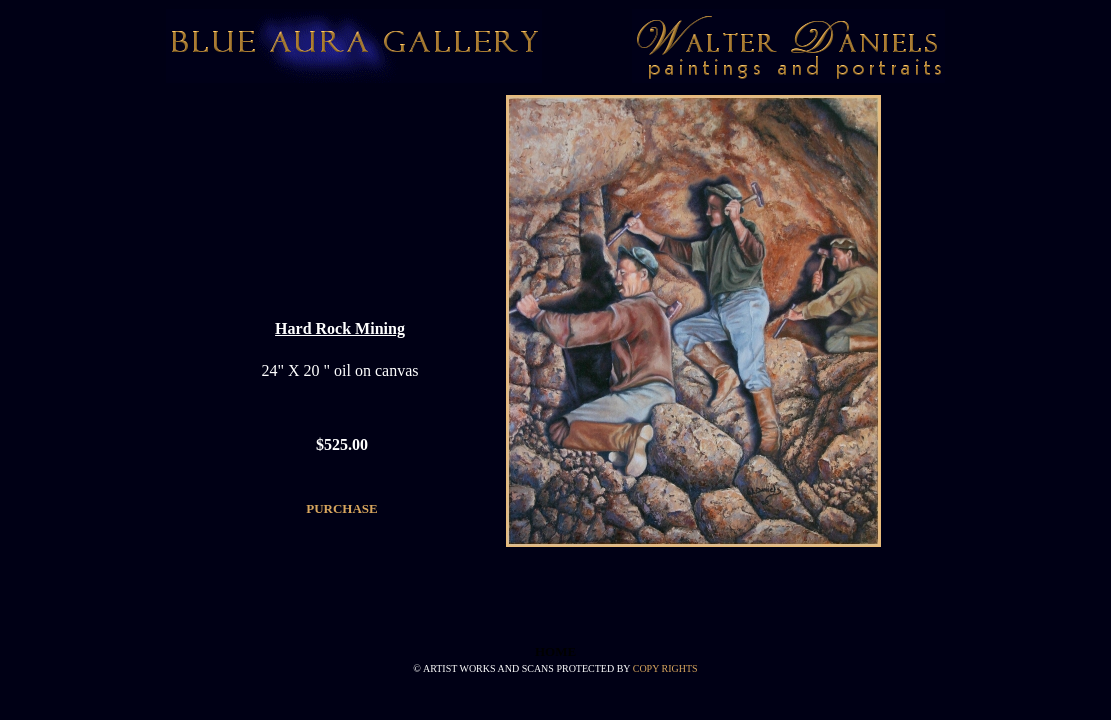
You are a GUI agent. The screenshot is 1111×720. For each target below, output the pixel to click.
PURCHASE (342, 508)
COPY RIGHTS (665, 668)
